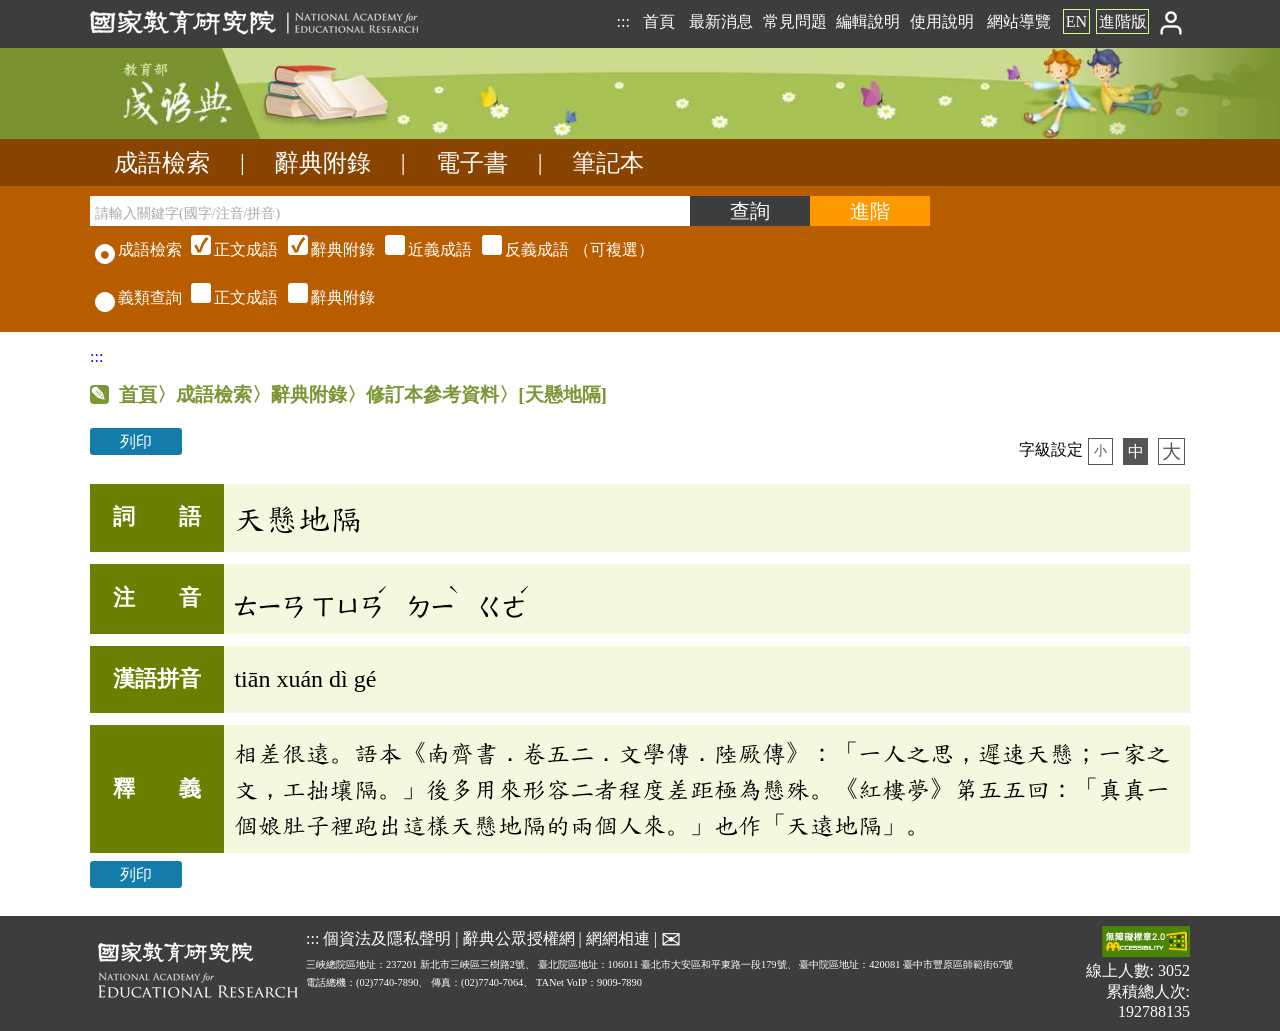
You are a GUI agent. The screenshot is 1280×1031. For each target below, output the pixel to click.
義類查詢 (138, 297)
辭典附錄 (323, 163)
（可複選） (420, 249)
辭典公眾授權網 (519, 938)
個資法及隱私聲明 (387, 938)
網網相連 (618, 938)
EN (1076, 21)
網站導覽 (1019, 21)
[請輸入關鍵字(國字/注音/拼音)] (390, 211)
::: (622, 21)
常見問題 (795, 21)
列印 (136, 441)
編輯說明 (868, 21)
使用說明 (942, 21)
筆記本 (608, 163)
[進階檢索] (870, 211)
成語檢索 (162, 163)
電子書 (472, 163)
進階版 (1123, 21)
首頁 (659, 21)
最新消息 (721, 21)
